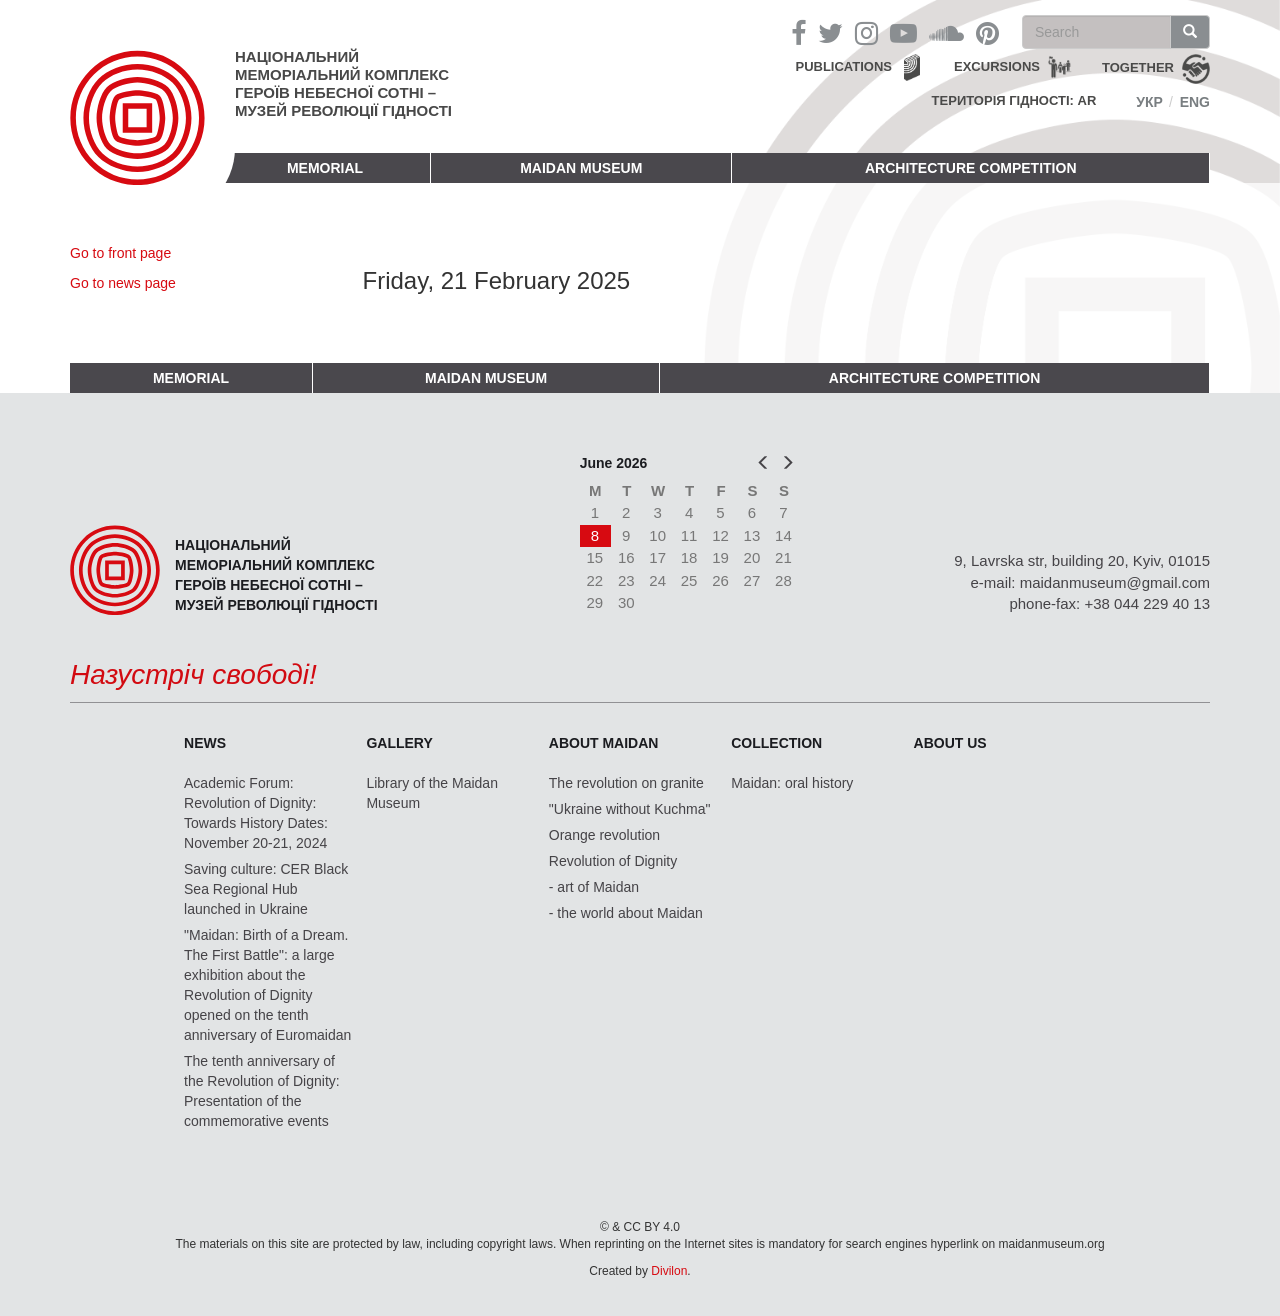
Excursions (997, 66)
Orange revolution (604, 835)
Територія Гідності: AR (1014, 100)
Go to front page (120, 253)
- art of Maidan (594, 887)
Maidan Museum (581, 168)
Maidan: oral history (792, 783)
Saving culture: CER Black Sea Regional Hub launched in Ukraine (266, 889)
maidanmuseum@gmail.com (1115, 582)
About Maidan (604, 743)
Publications (843, 66)
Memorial (325, 168)
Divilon (669, 1271)
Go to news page (123, 283)
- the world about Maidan (626, 913)
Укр (1149, 102)
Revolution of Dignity (613, 861)
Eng (1195, 102)
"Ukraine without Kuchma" (630, 809)
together (1138, 67)
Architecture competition (971, 168)
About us (950, 743)
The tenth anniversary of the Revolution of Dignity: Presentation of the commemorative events (262, 1091)
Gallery (399, 743)
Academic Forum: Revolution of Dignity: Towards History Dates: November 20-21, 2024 (256, 813)
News (205, 743)
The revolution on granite (626, 783)
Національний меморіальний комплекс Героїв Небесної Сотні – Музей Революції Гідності (343, 83)
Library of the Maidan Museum (432, 793)
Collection (776, 743)
